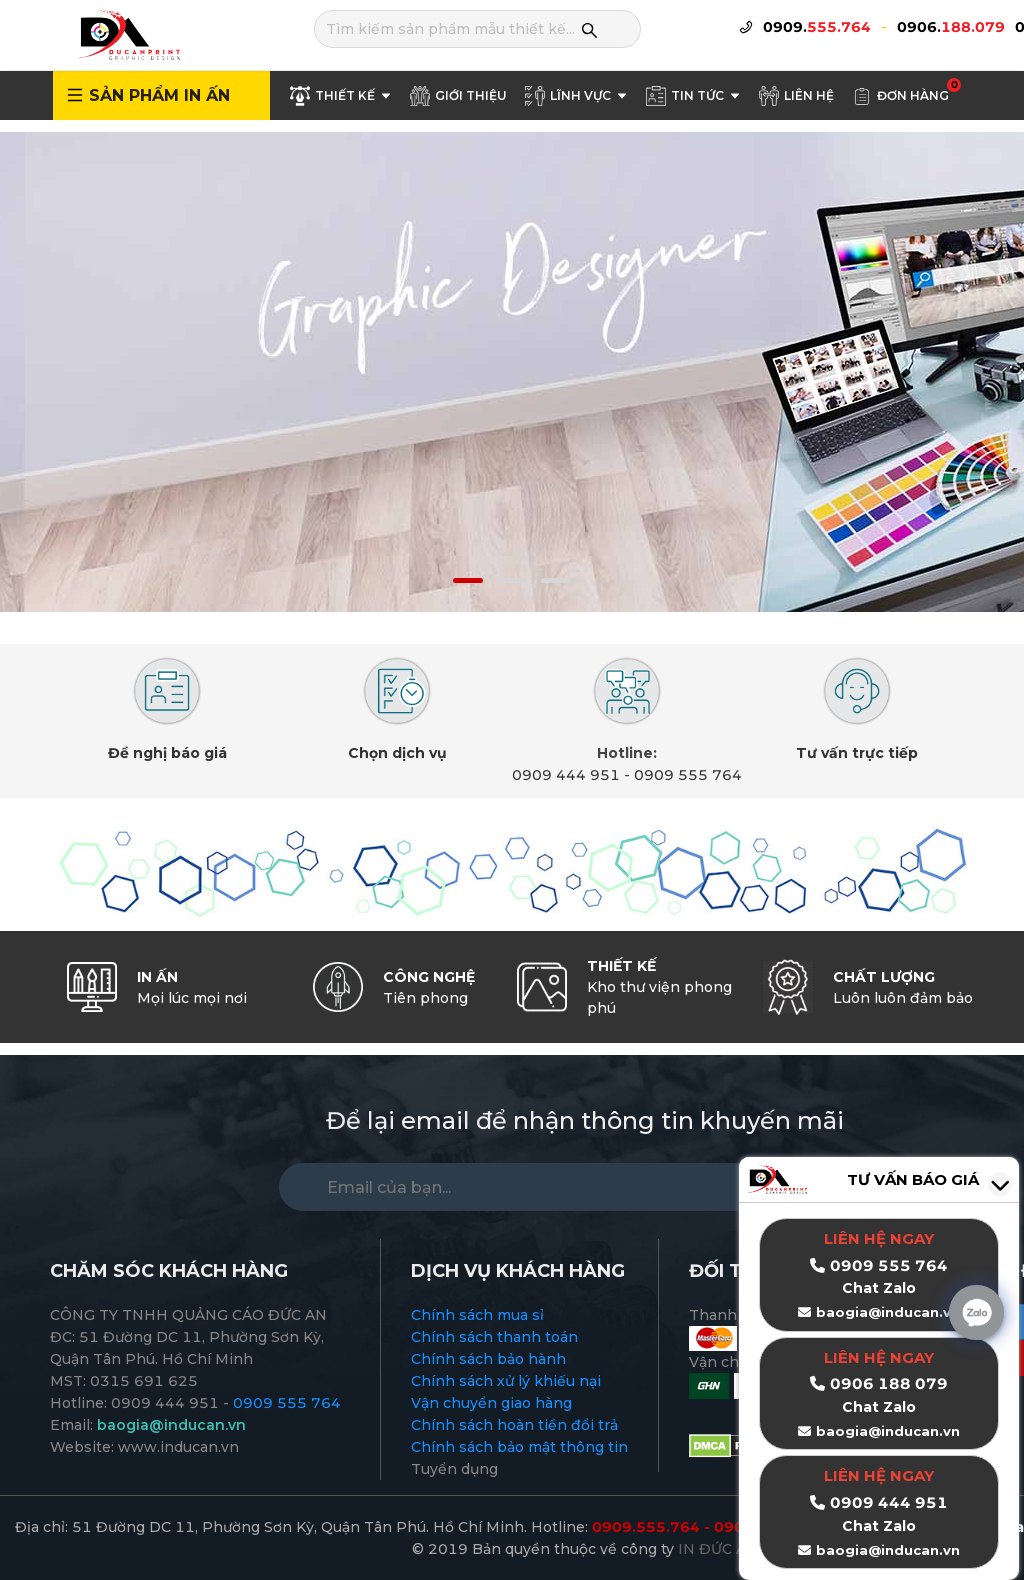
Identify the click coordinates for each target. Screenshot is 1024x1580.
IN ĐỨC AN (718, 1549)
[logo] (128, 34)
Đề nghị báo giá (167, 753)
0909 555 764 (688, 775)
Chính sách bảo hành (488, 1359)
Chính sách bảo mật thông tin (519, 1447)
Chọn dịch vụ (397, 753)
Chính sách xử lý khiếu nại (506, 1381)
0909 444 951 (566, 775)
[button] (468, 580)
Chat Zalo (879, 1407)
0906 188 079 (889, 1383)
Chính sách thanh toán (494, 1337)
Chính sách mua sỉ (477, 1315)
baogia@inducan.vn (888, 1431)
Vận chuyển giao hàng (491, 1403)
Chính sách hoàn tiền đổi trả (514, 1425)
